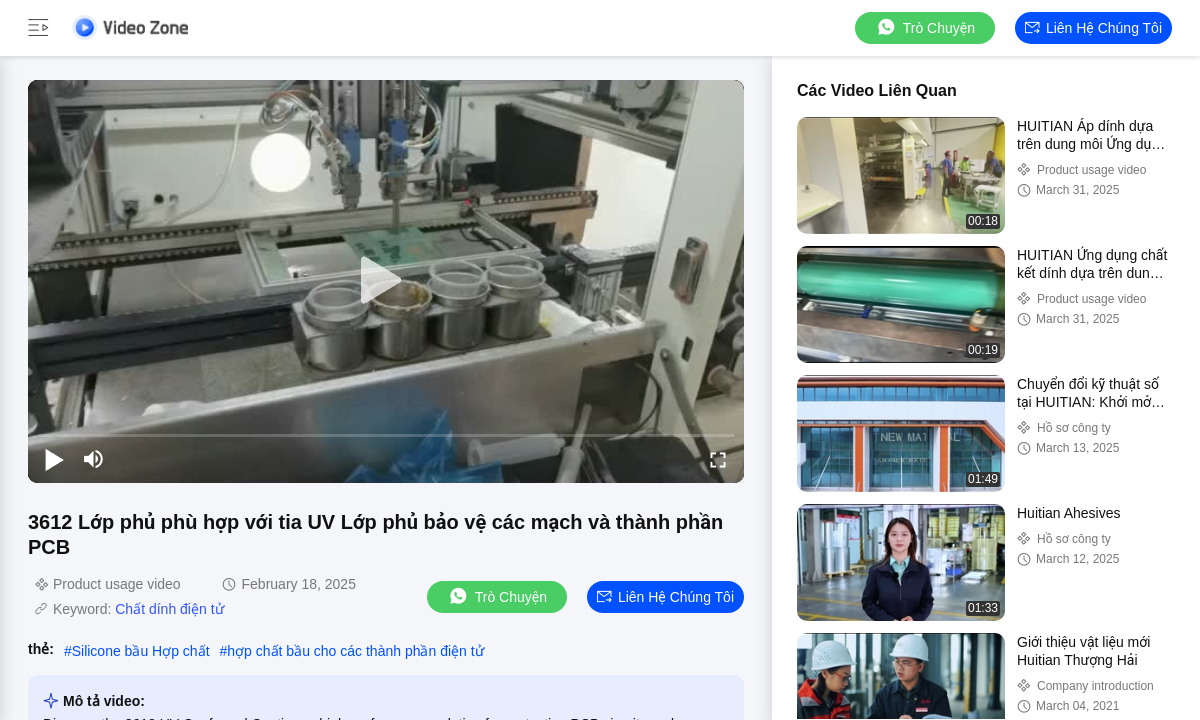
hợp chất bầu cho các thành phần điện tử (355, 651)
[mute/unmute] (94, 459)
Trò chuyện (925, 27)
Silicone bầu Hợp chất (141, 651)
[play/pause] (54, 459)
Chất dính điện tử (169, 609)
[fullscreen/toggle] (718, 459)
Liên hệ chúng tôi (1093, 28)
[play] (386, 281)
